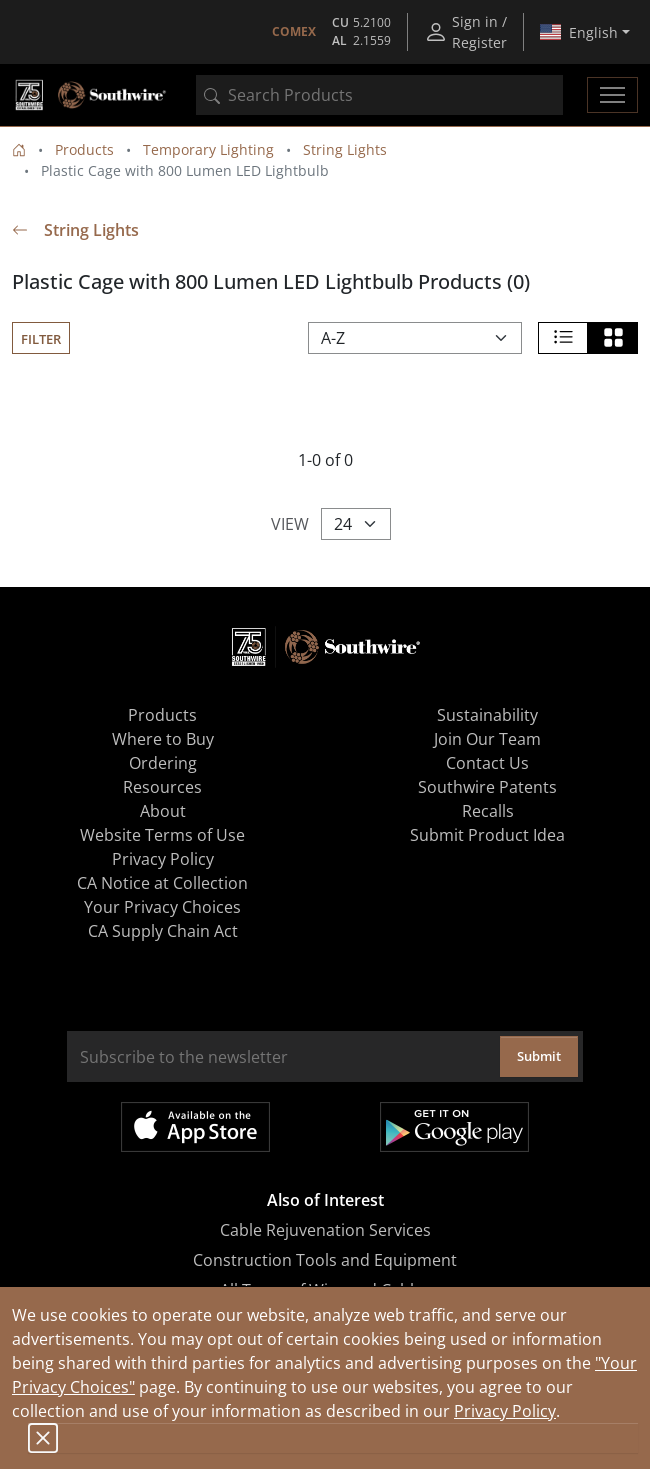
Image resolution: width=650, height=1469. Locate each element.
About (163, 811)
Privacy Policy (505, 1411)
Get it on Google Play (454, 1127)
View (290, 524)
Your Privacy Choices (162, 907)
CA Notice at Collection (162, 883)
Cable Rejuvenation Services (325, 1230)
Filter (41, 339)
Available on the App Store (195, 1127)
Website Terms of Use (162, 835)
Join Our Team (487, 739)
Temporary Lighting (208, 149)
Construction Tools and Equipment (325, 1260)
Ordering (163, 763)
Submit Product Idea (487, 835)
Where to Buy (163, 739)
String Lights (345, 149)
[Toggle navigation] (612, 95)
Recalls (488, 811)
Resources (162, 787)
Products (84, 149)
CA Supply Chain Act (163, 931)
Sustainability (487, 715)
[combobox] (379, 95)
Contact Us (487, 763)
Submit (539, 1056)
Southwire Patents (487, 787)
